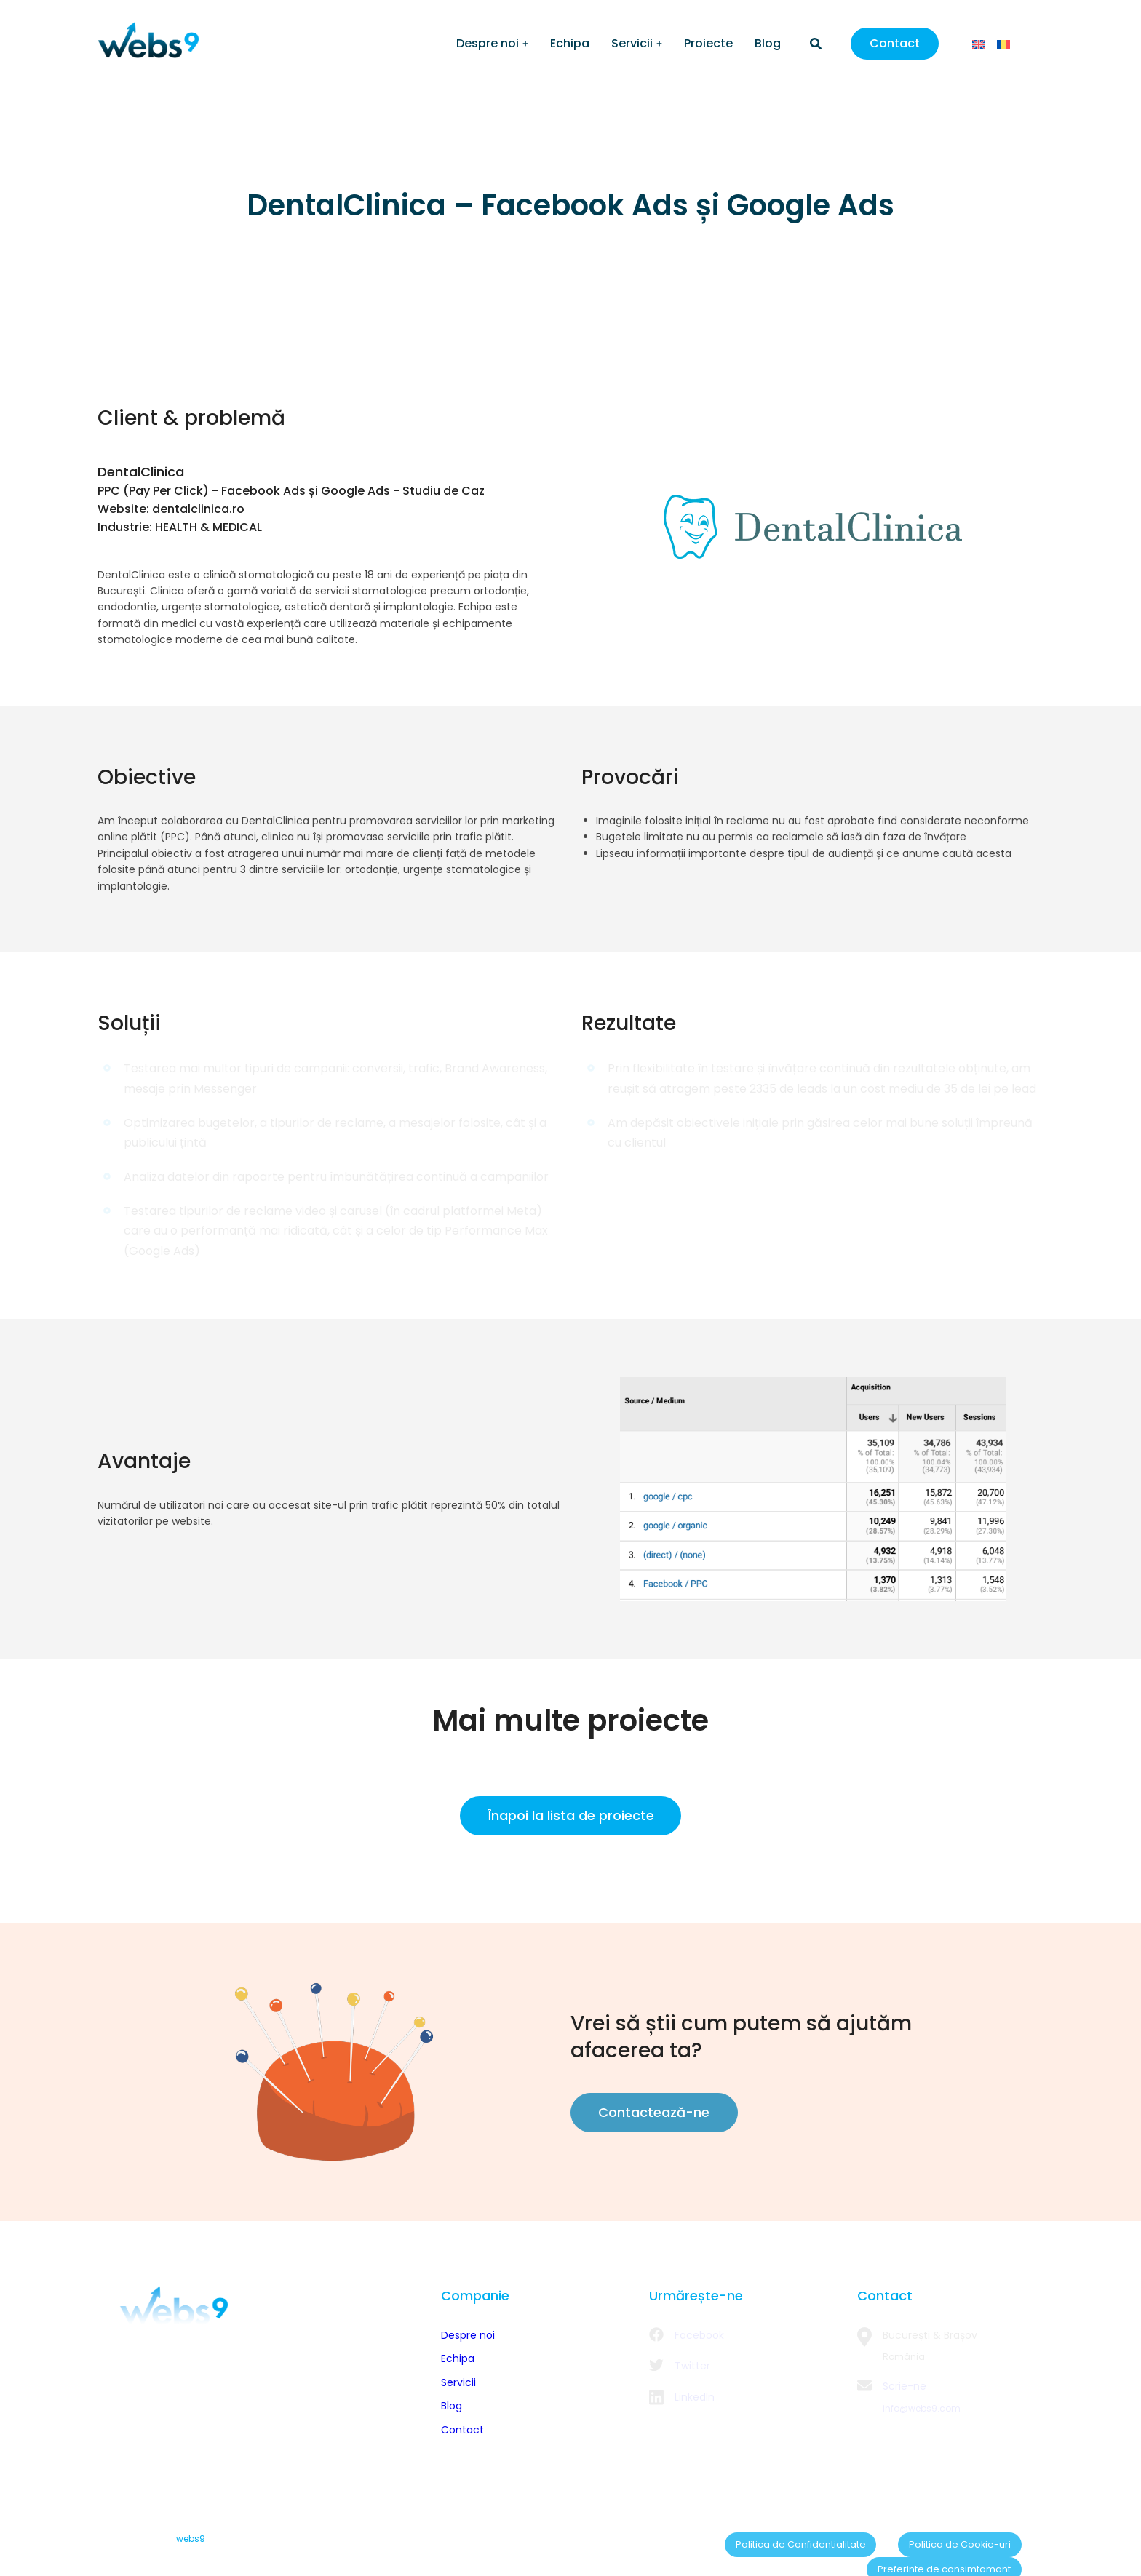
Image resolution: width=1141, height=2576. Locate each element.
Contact (895, 43)
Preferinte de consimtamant (960, 2540)
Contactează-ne (649, 2112)
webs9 (190, 2540)
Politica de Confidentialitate (698, 2540)
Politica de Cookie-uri (829, 2540)
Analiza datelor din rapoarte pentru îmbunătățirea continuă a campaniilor (336, 1176)
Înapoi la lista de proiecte (571, 1815)
